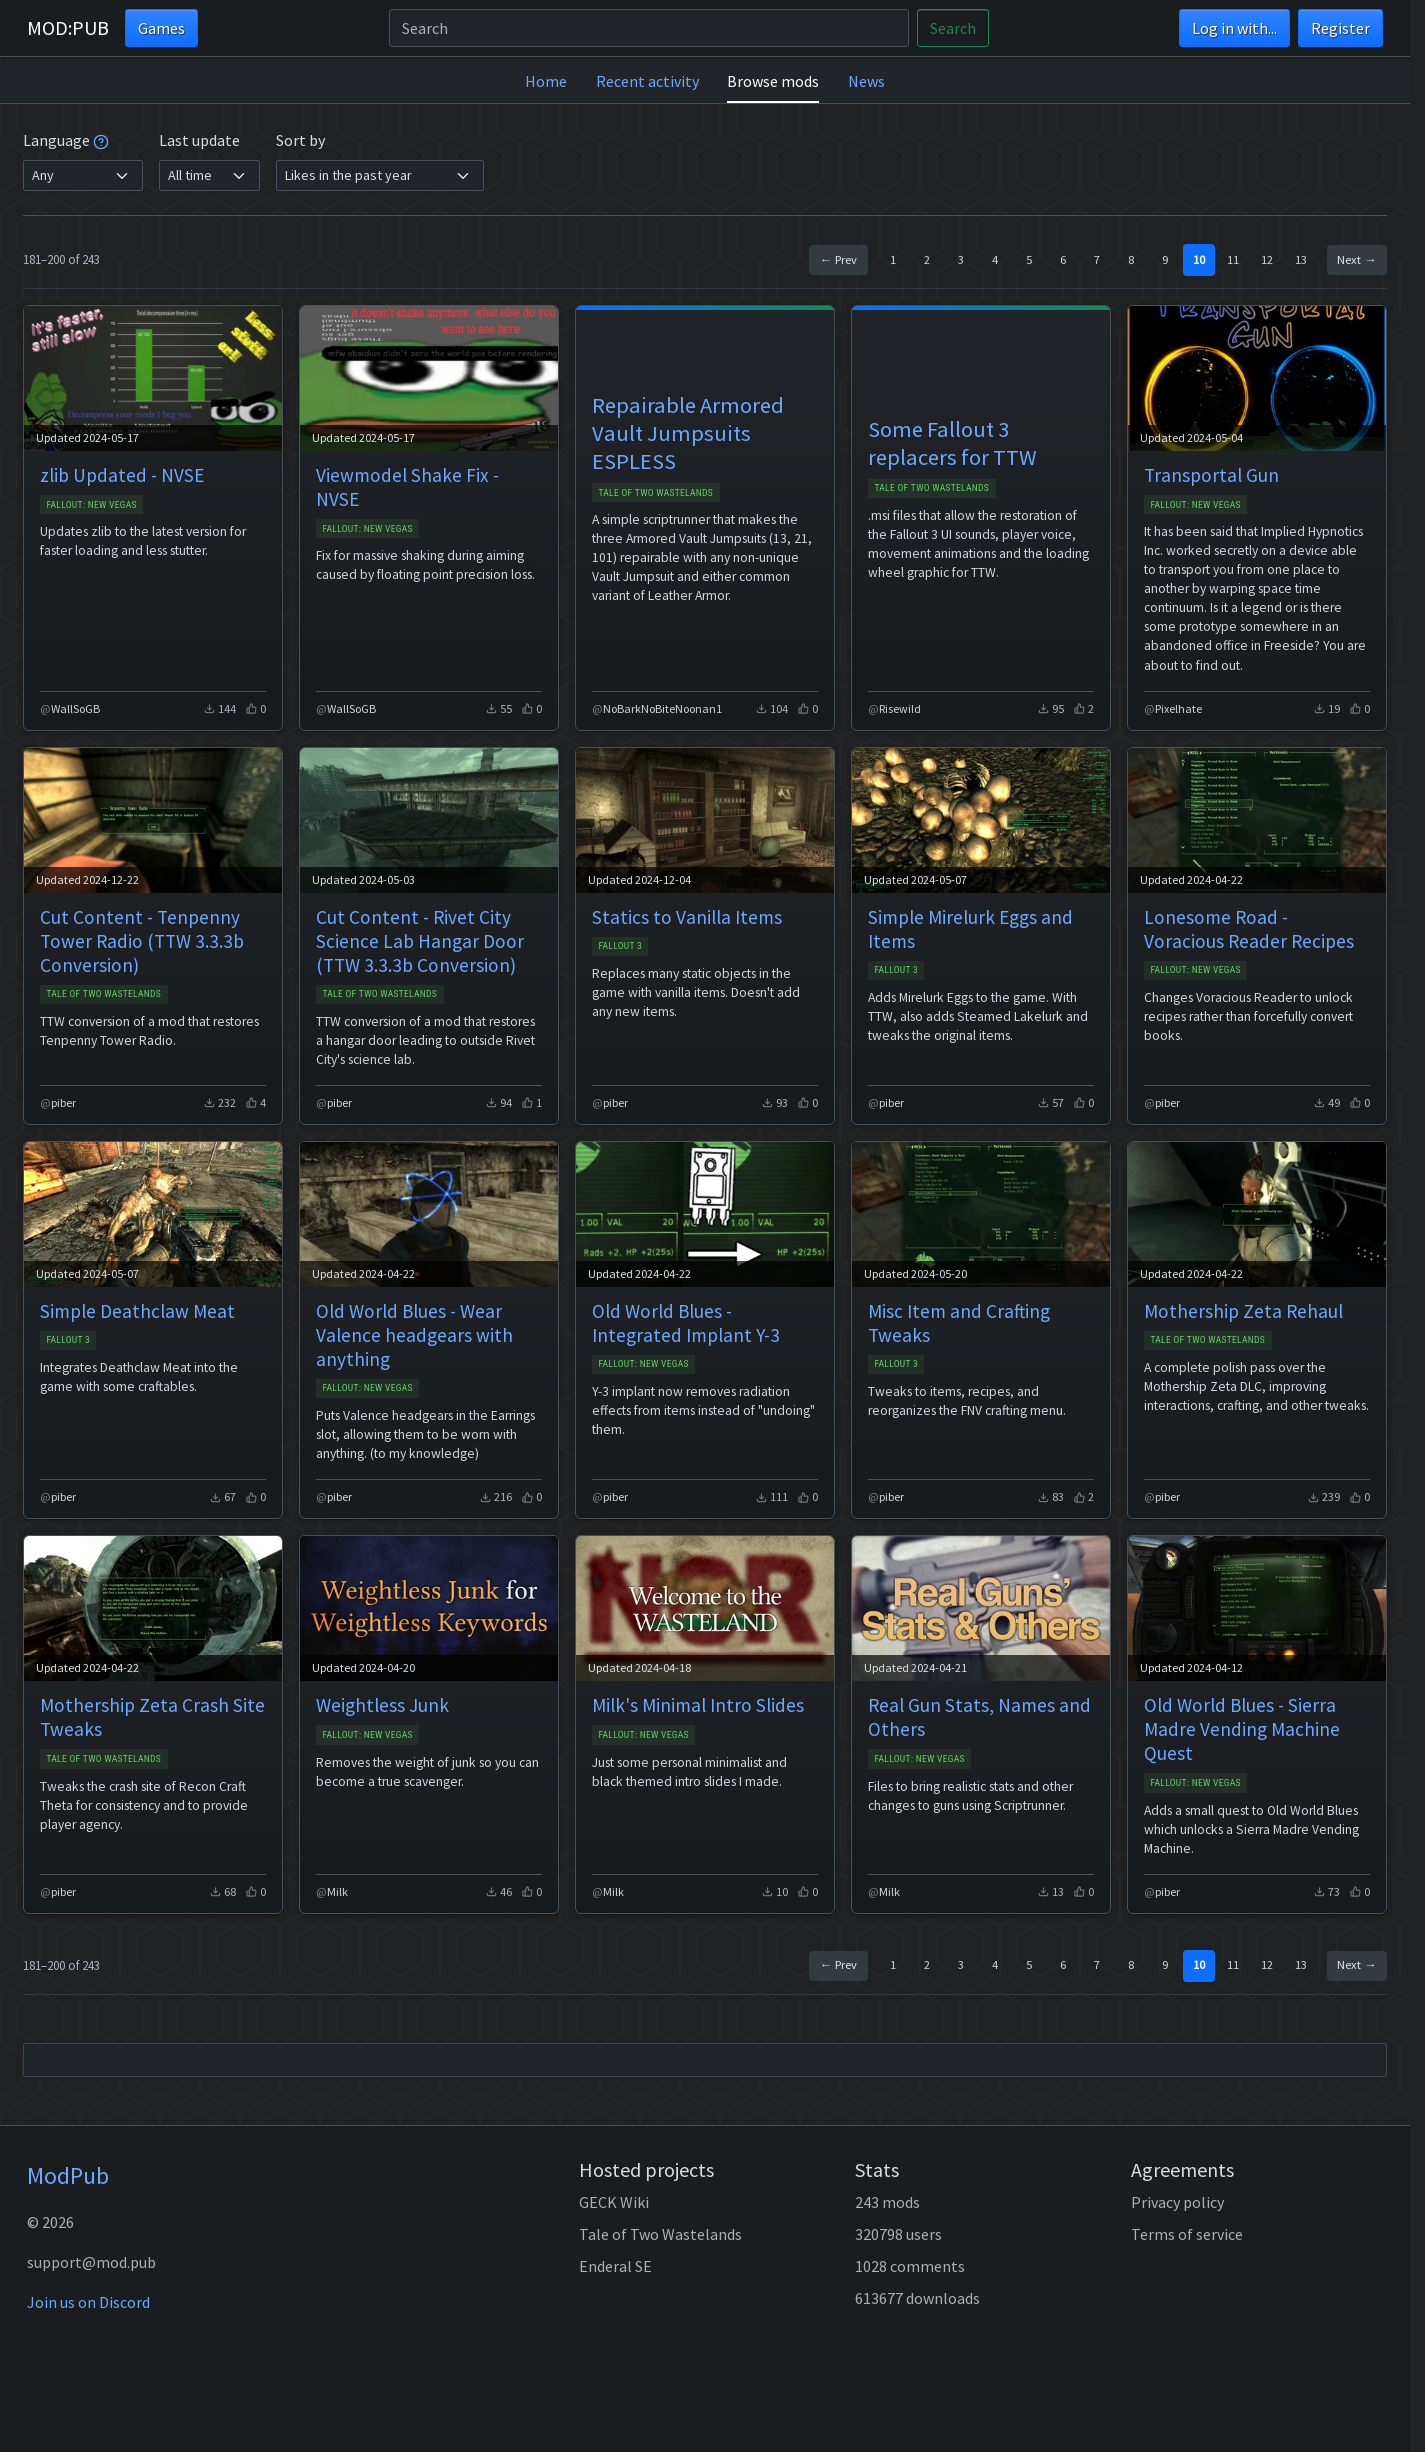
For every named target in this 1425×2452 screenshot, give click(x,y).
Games (161, 28)
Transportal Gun (1211, 475)
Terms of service (1187, 2234)
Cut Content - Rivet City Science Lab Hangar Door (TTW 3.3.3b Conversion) (420, 941)
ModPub (68, 2175)
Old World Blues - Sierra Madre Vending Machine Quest (1242, 1729)
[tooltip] (101, 140)
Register (1340, 28)
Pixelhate (1178, 708)
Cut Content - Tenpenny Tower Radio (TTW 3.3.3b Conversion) (142, 941)
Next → (1356, 259)
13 (1301, 259)
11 (1233, 259)
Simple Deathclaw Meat (137, 1311)
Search (953, 28)
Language (66, 140)
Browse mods (773, 81)
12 (1267, 259)
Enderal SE (615, 2266)
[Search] (649, 28)
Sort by (300, 140)
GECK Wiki (614, 2202)
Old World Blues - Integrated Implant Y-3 (686, 1323)
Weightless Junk (382, 1705)
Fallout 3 (620, 945)
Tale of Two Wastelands (655, 492)
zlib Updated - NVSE (122, 475)
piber (63, 1102)
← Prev (838, 259)
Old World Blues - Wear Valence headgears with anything (414, 1335)
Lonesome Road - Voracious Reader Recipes (1249, 929)
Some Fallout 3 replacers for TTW (952, 443)
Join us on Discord (88, 2302)
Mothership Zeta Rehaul (1243, 1311)
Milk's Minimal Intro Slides (698, 1705)
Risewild (900, 708)
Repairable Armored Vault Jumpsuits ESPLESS (688, 433)
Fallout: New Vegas (91, 504)
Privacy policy (1177, 2202)
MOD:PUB (68, 27)
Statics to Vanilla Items (687, 917)
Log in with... (1234, 28)
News (866, 81)
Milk (337, 1891)
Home (546, 81)
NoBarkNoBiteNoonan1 (662, 708)
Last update (199, 140)
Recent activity (647, 81)
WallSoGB (75, 708)
